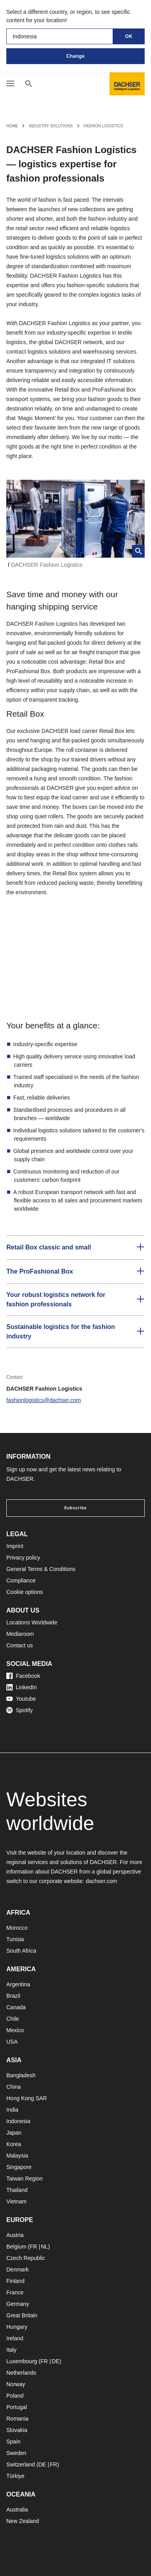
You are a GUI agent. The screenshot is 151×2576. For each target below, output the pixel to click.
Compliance (21, 1580)
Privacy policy (23, 1557)
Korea (13, 2144)
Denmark (17, 2269)
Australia (17, 2509)
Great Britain (22, 2315)
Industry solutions (51, 126)
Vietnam (16, 2201)
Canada (16, 2007)
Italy (11, 2350)
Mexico (15, 2030)
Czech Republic (25, 2258)
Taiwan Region (24, 2178)
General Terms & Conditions (41, 1569)
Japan (13, 2132)
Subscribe (75, 1508)
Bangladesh (21, 2075)
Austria (15, 2235)
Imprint (14, 1546)
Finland (15, 2281)
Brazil (13, 1996)
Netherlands (21, 2373)
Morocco (17, 1928)
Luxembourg (21, 2361)
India (12, 2110)
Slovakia (16, 2430)
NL (44, 2246)
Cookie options (24, 1592)
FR (33, 2246)
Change (75, 56)
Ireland (14, 2338)
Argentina (18, 1984)
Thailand (17, 2190)
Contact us (19, 1645)
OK (129, 36)
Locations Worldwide (31, 1622)
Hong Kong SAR (26, 2098)
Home (12, 126)
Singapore (19, 2167)
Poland (15, 2395)
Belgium (16, 2246)
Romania (17, 2418)
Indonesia (18, 2121)
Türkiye (15, 2476)
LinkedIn (21, 1687)
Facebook (23, 1676)
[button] (75, 1247)
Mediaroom (20, 1634)
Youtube (21, 1699)
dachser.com (101, 1881)
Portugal (16, 2407)
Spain (13, 2441)
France (15, 2292)
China (13, 2087)
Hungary (16, 2327)
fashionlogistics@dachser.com (43, 1400)
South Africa (21, 1951)
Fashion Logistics (103, 126)
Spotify (19, 1710)
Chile (12, 2019)
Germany (17, 2304)
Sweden (16, 2453)
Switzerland (20, 2464)
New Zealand (22, 2521)
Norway (15, 2384)
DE (55, 2361)
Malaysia (17, 2155)
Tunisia (15, 1939)
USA (12, 2041)
